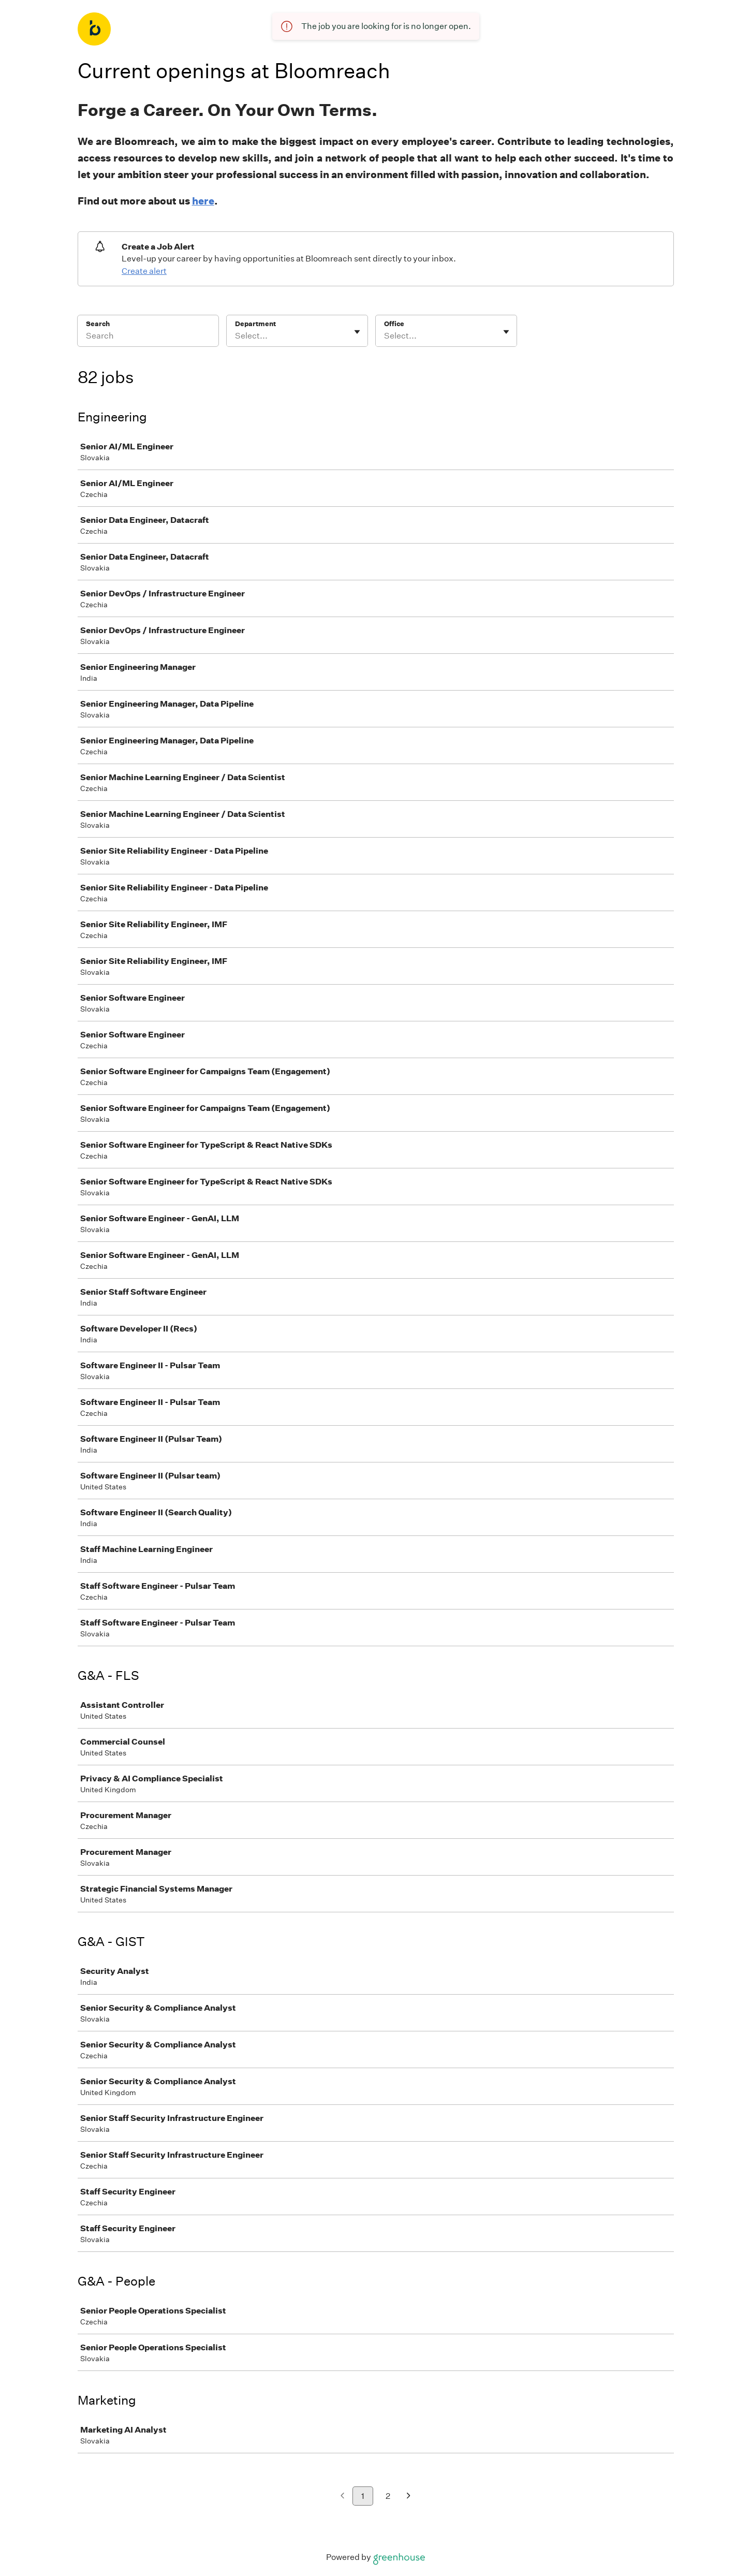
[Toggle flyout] (357, 332)
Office (394, 323)
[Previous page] (342, 2496)
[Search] (148, 337)
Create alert (144, 271)
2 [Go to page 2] (388, 2496)
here (203, 201)
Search (98, 323)
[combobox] (236, 336)
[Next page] (408, 2496)
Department (255, 323)
